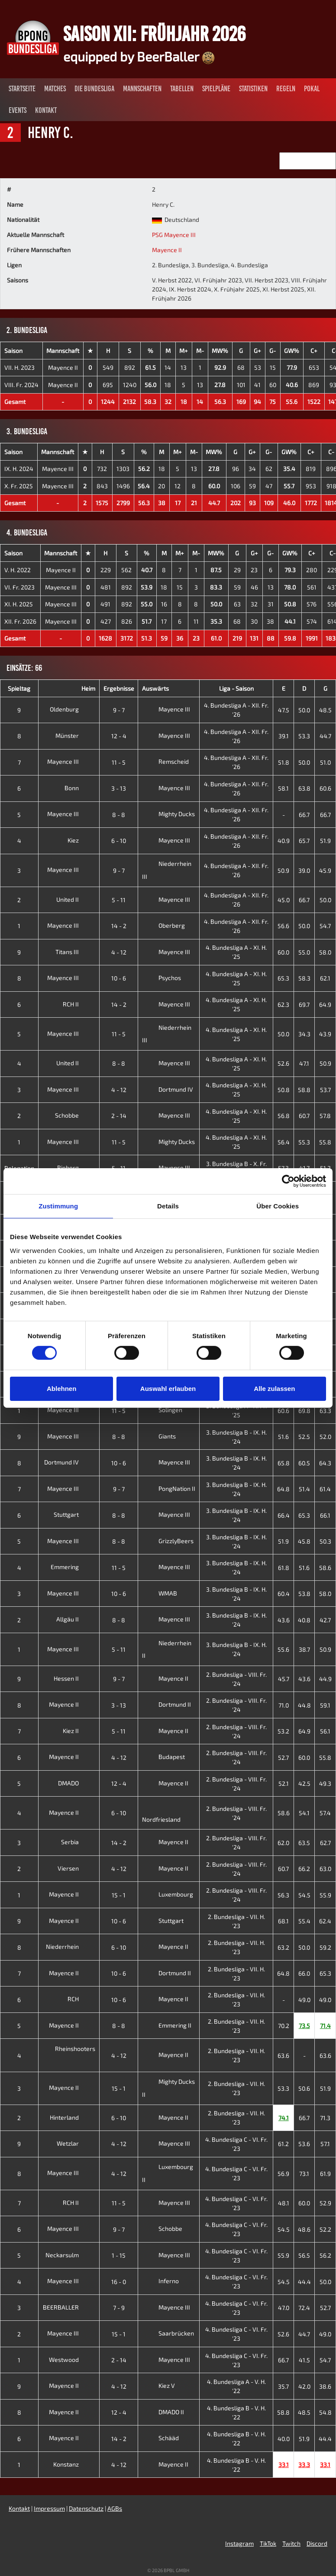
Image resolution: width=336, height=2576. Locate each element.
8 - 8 (118, 814)
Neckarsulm (68, 2255)
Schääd (160, 2437)
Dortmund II (166, 1704)
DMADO (75, 1783)
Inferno (160, 2280)
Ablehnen (61, 1388)
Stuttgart (73, 1514)
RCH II (77, 1004)
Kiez (80, 840)
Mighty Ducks (168, 813)
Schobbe (73, 1115)
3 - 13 (118, 788)
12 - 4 (118, 736)
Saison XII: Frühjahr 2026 (154, 33)
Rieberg (74, 1167)
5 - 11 (119, 900)
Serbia (76, 1841)
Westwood (70, 2359)
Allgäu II (74, 1619)
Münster (73, 735)
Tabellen (182, 88)
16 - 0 (118, 2281)
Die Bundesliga (94, 88)
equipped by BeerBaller (139, 56)
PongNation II (168, 1488)
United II (74, 899)
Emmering (71, 1566)
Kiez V (158, 2385)
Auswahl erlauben (168, 1388)
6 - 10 (118, 840)
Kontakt (46, 110)
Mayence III (58, 468)
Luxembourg (167, 1894)
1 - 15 (119, 2255)
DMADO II (163, 2412)
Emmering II (166, 2025)
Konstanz (72, 2464)
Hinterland (71, 2117)
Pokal (312, 88)
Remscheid (165, 761)
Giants (159, 1436)
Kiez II (77, 1730)
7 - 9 (119, 2307)
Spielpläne (216, 88)
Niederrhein (69, 1946)
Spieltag (19, 688)
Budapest (163, 1756)
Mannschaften (142, 88)
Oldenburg (71, 709)
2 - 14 (118, 1115)
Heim (88, 688)
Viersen (75, 1868)
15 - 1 (119, 1895)
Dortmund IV (167, 1089)
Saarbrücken (168, 2333)
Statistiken (253, 88)
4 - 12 (118, 952)
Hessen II (73, 1678)
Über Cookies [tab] (277, 1206)
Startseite (22, 88)
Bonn (78, 787)
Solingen (162, 1409)
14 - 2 (118, 925)
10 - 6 (118, 978)
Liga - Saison (236, 688)
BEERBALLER (67, 2307)
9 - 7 (119, 710)
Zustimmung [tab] (58, 1206)
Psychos (161, 977)
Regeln (285, 88)
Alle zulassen (274, 1388)
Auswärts (155, 688)
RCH (80, 1998)
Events (17, 110)
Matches (55, 88)
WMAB (159, 1593)
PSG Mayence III (174, 234)
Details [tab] (168, 1206)
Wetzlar (74, 2143)
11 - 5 (119, 762)
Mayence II (167, 249)
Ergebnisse (118, 688)
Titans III (73, 951)
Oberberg (163, 925)
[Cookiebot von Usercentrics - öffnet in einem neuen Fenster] (288, 1181)
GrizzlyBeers (168, 1540)
